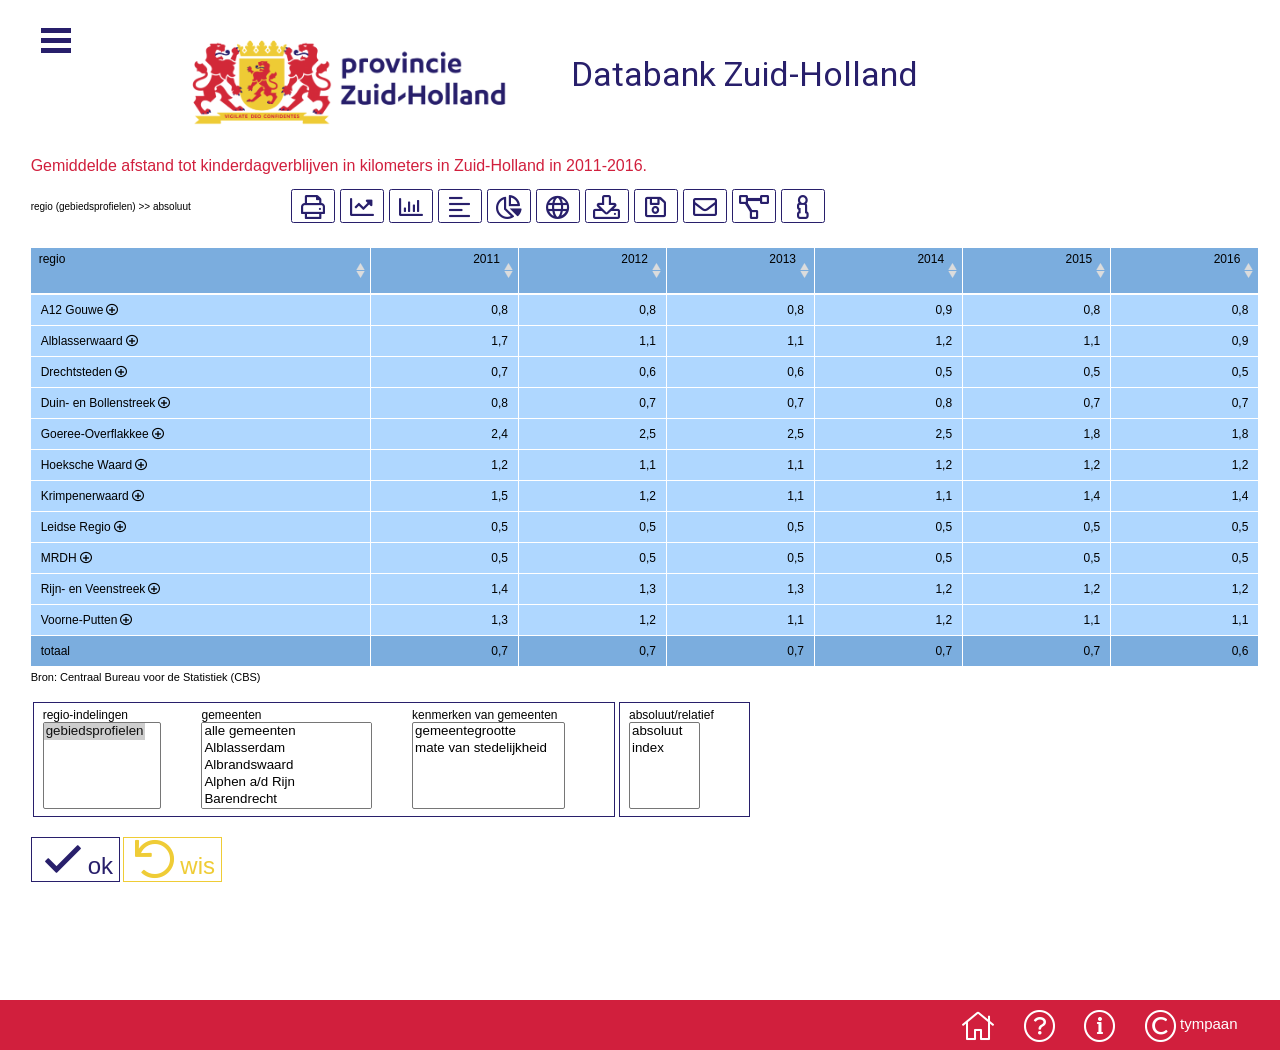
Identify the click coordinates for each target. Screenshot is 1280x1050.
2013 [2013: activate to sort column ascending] (705, 259)
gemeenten (231, 715)
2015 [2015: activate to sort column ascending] (1053, 259)
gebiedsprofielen (95, 731)
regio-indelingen (85, 715)
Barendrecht (279, 799)
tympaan (1209, 1023)
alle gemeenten (279, 731)
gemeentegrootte (481, 731)
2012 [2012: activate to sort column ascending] (531, 259)
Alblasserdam (279, 748)
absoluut (657, 731)
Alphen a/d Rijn (279, 782)
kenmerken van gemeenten (484, 715)
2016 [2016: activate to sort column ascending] (1227, 259)
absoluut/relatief (671, 715)
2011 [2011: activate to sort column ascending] (356, 259)
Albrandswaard (279, 765)
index (657, 748)
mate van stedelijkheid (481, 748)
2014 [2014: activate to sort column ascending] (879, 259)
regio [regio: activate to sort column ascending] (52, 259)
